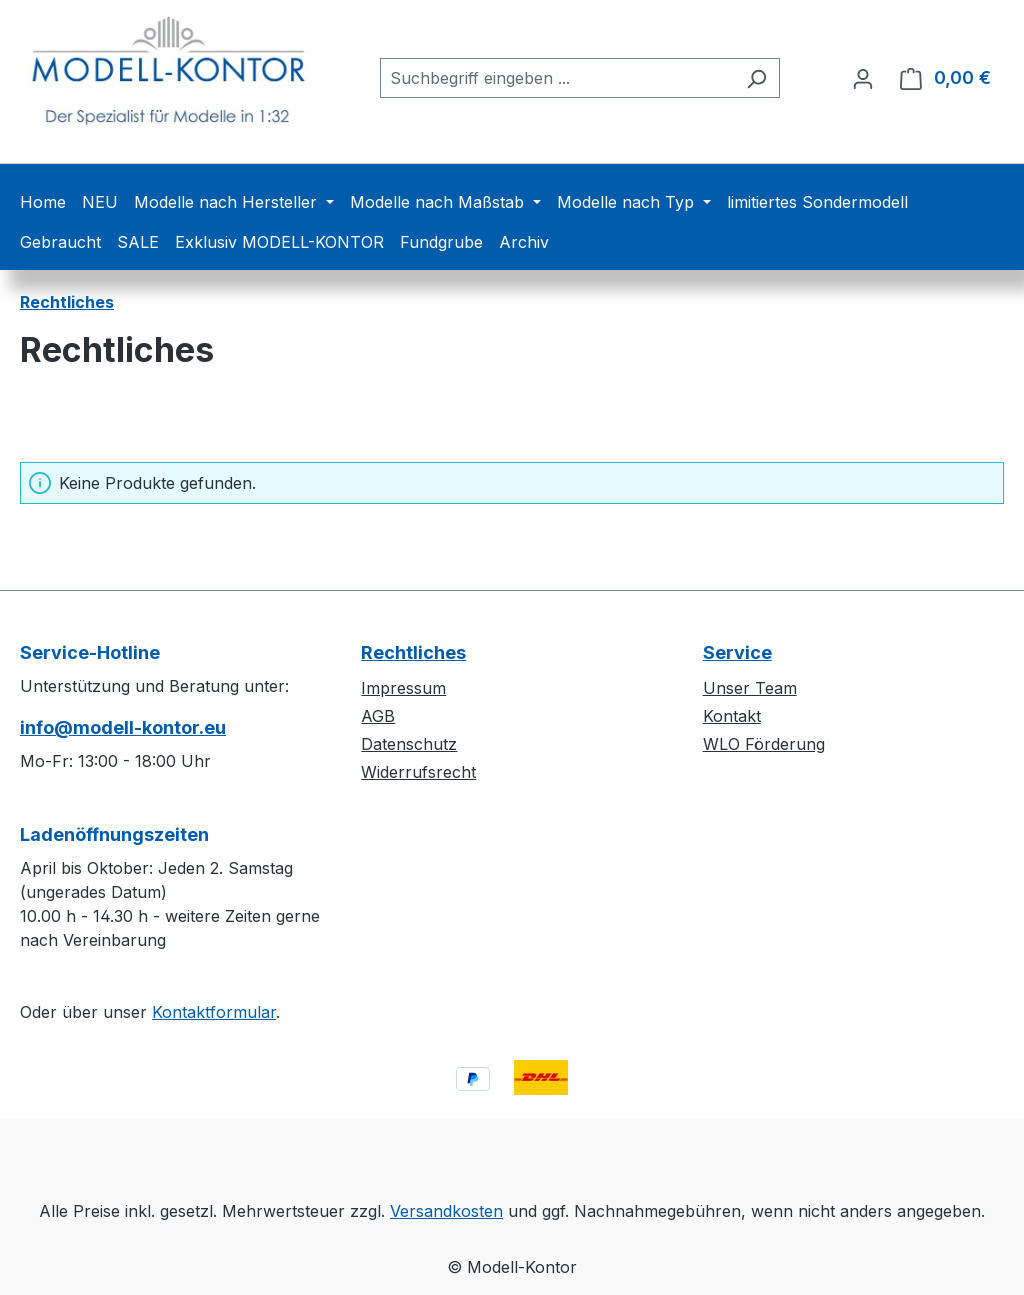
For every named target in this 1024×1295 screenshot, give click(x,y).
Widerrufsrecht (418, 772)
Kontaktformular (214, 1012)
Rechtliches (413, 652)
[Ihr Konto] (863, 78)
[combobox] (557, 78)
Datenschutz (409, 744)
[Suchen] (756, 78)
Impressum (403, 688)
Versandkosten (446, 1211)
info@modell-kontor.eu (123, 727)
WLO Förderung (764, 744)
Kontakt (732, 716)
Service (737, 652)
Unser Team (750, 688)
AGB (378, 716)
